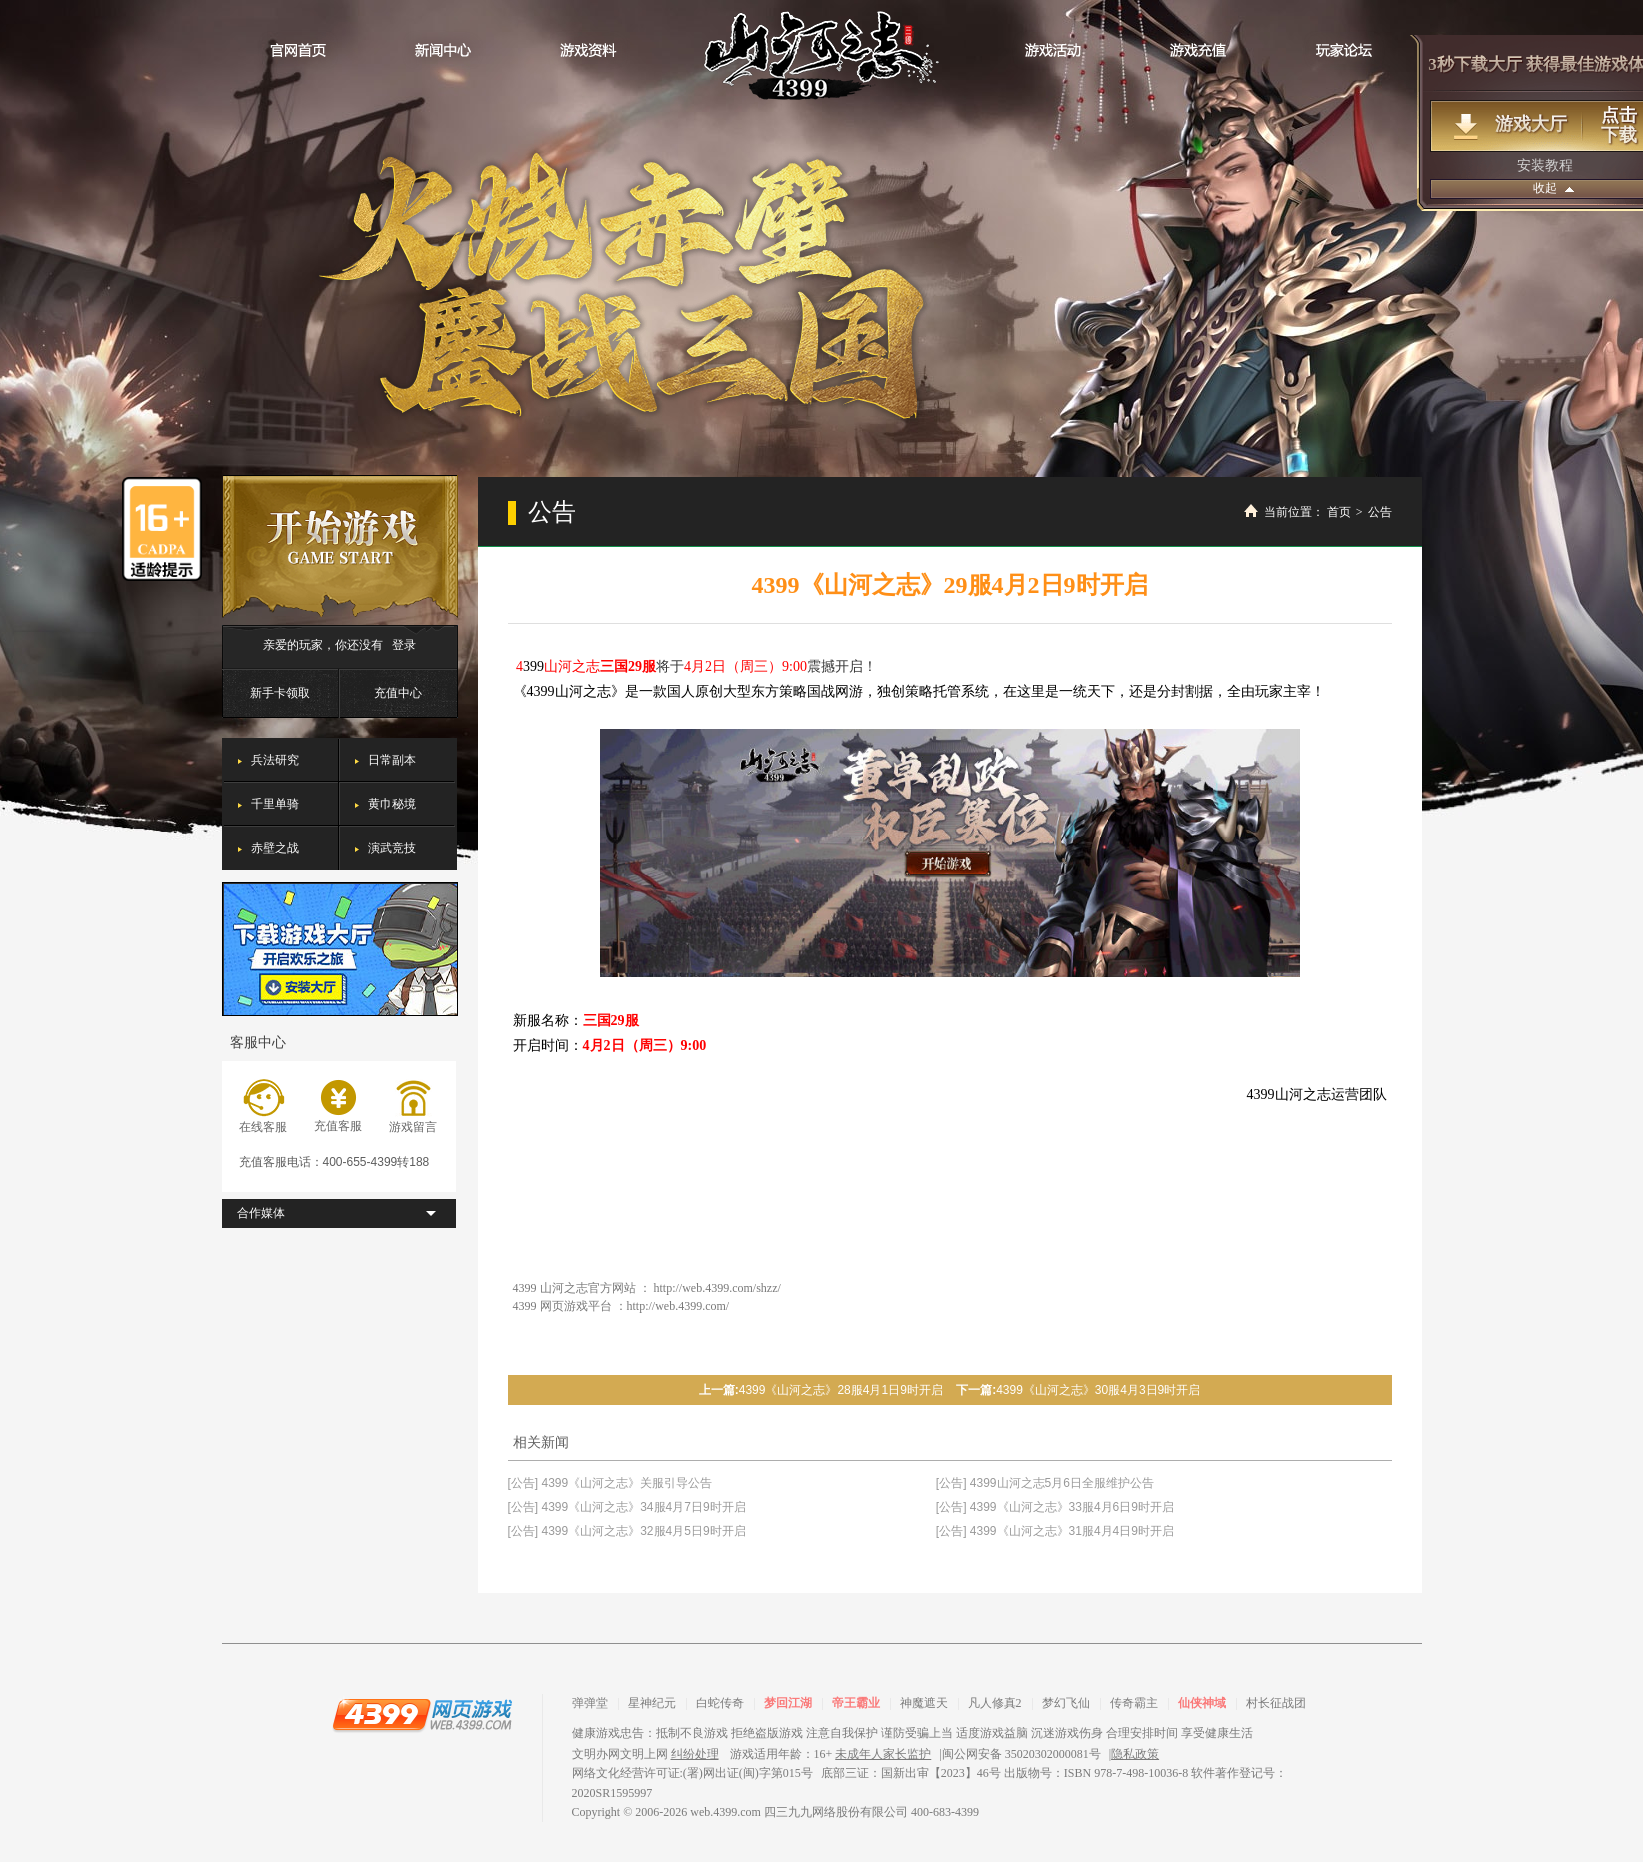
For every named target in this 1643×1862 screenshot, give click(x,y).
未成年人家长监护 (883, 1754)
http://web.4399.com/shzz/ (717, 1288)
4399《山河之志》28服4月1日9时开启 (841, 1390)
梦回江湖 (788, 1703)
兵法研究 (275, 760)
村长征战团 (1276, 1703)
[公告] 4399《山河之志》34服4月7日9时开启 (627, 1507)
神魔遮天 (924, 1703)
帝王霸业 (856, 1703)
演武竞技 (392, 848)
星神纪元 (652, 1703)
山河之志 (821, 55)
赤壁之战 (275, 848)
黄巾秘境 (392, 804)
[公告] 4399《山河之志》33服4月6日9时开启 (1055, 1507)
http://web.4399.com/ (678, 1306)
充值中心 (398, 693)
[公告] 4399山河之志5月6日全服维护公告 (1045, 1483)
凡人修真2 (995, 1703)
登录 (404, 645)
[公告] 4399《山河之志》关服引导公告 (610, 1483)
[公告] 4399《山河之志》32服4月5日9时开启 (627, 1531)
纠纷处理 (695, 1754)
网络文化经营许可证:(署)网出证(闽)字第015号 (692, 1773)
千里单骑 (275, 804)
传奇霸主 (1134, 1703)
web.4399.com (725, 1812)
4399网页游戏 (422, 1714)
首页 (1339, 512)
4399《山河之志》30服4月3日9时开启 (1098, 1390)
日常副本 (392, 760)
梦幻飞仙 (1066, 1703)
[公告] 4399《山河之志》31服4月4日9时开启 (1055, 1531)
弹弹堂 (590, 1703)
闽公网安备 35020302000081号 (1021, 1754)
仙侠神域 (1202, 1703)
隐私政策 (1135, 1754)
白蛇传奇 (720, 1703)
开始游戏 (340, 546)
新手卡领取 (280, 693)
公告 (1380, 512)
